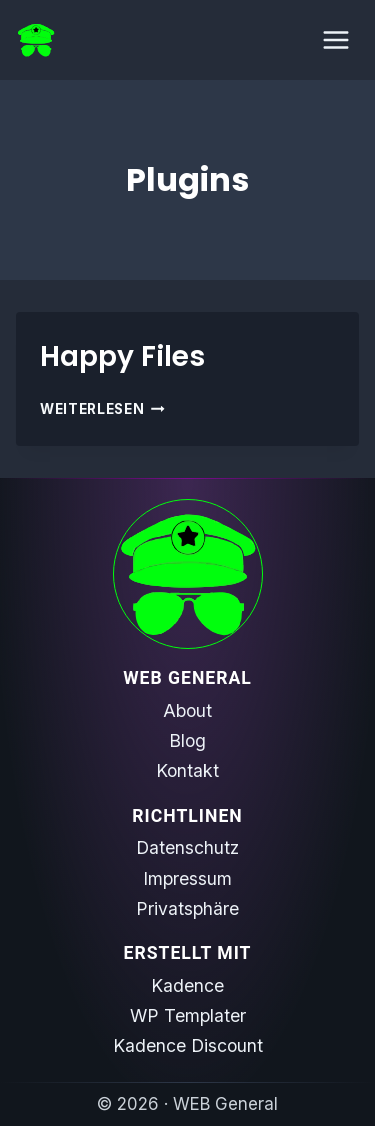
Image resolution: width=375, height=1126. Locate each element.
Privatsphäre (187, 908)
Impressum (187, 878)
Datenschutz (187, 847)
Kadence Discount (188, 1045)
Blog (187, 740)
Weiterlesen (102, 409)
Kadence (187, 985)
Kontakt (187, 770)
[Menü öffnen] (335, 39)
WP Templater (188, 1015)
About (187, 710)
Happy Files (122, 356)
